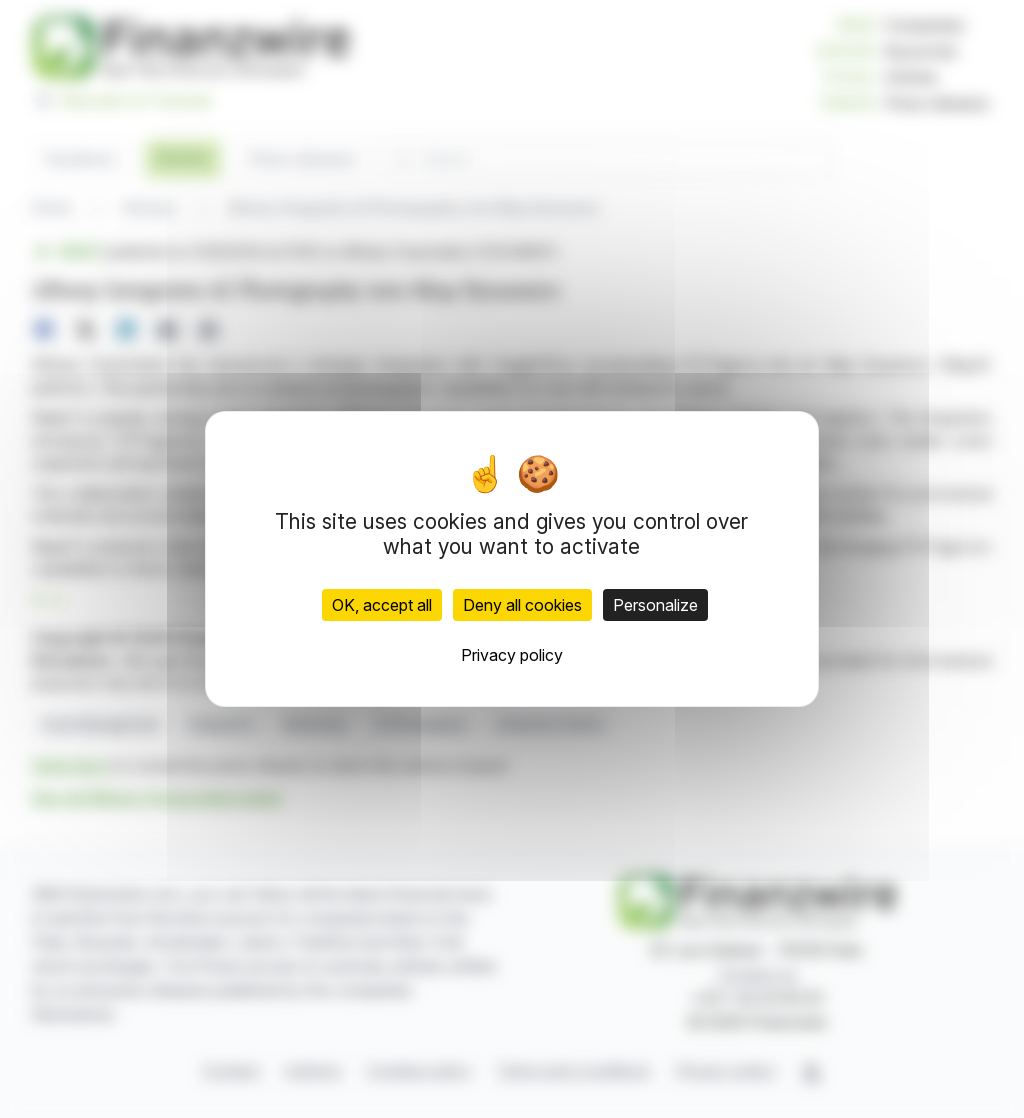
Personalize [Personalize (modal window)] (655, 605)
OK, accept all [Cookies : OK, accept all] (382, 605)
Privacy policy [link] (512, 655)
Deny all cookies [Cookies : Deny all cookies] (522, 605)
